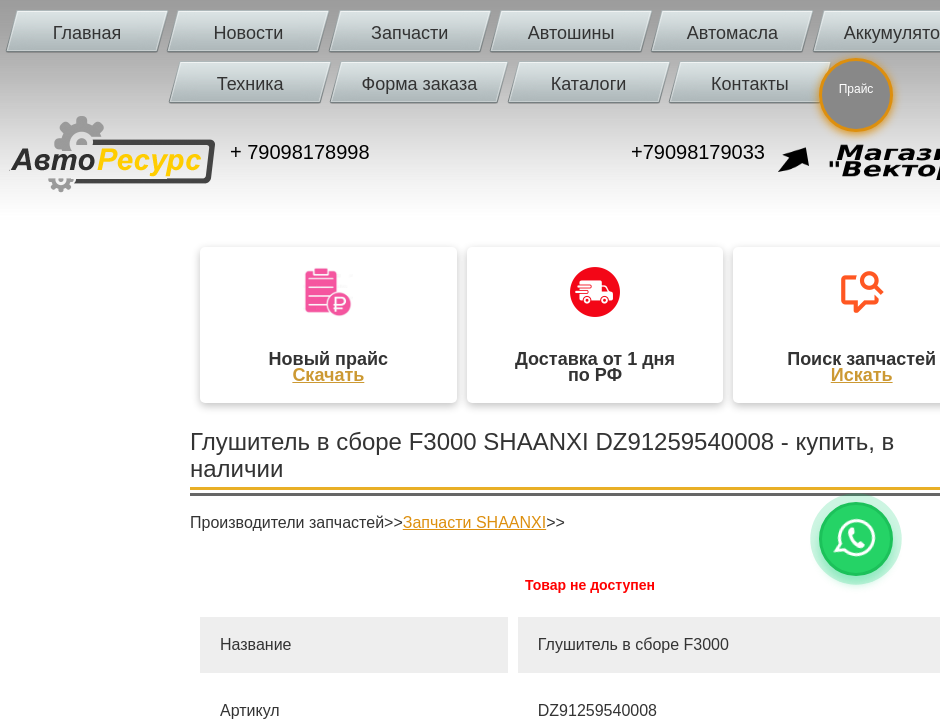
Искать (862, 375)
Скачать (328, 375)
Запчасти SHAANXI (474, 522)
